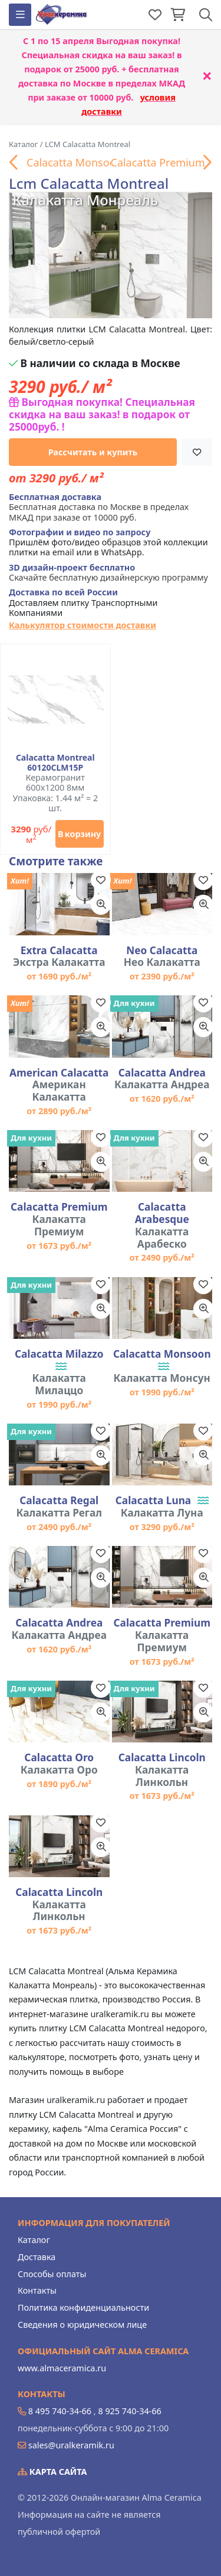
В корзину (79, 833)
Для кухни (134, 1003)
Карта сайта (52, 2471)
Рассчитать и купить (93, 452)
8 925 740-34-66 (129, 2411)
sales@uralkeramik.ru (71, 2445)
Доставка (36, 2256)
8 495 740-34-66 (59, 2411)
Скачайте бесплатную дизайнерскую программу (108, 572)
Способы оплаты (52, 2274)
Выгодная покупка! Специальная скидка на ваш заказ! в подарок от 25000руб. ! (102, 414)
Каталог (34, 2239)
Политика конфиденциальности (83, 2307)
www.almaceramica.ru (62, 2368)
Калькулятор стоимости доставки (82, 625)
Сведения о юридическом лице (82, 2324)
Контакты (37, 2290)
